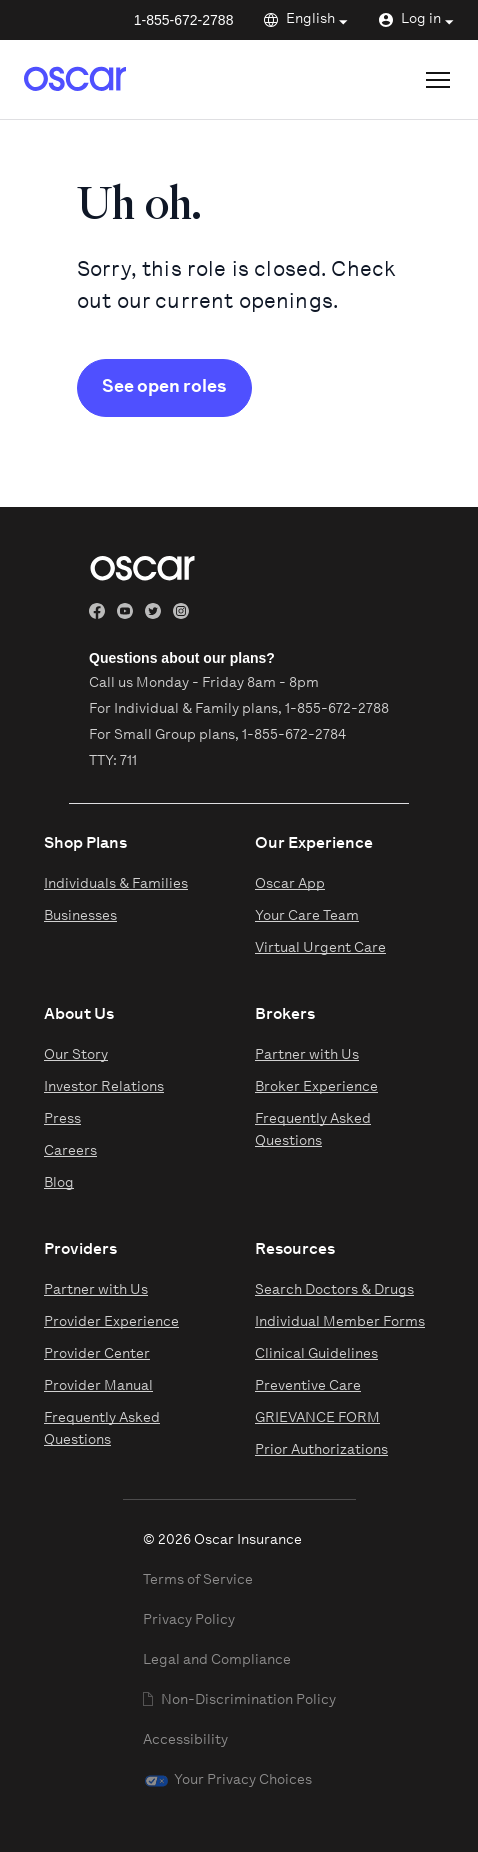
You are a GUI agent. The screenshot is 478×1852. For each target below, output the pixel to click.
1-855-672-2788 (184, 20)
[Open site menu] (438, 80)
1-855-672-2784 (294, 735)
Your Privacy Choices (243, 1780)
